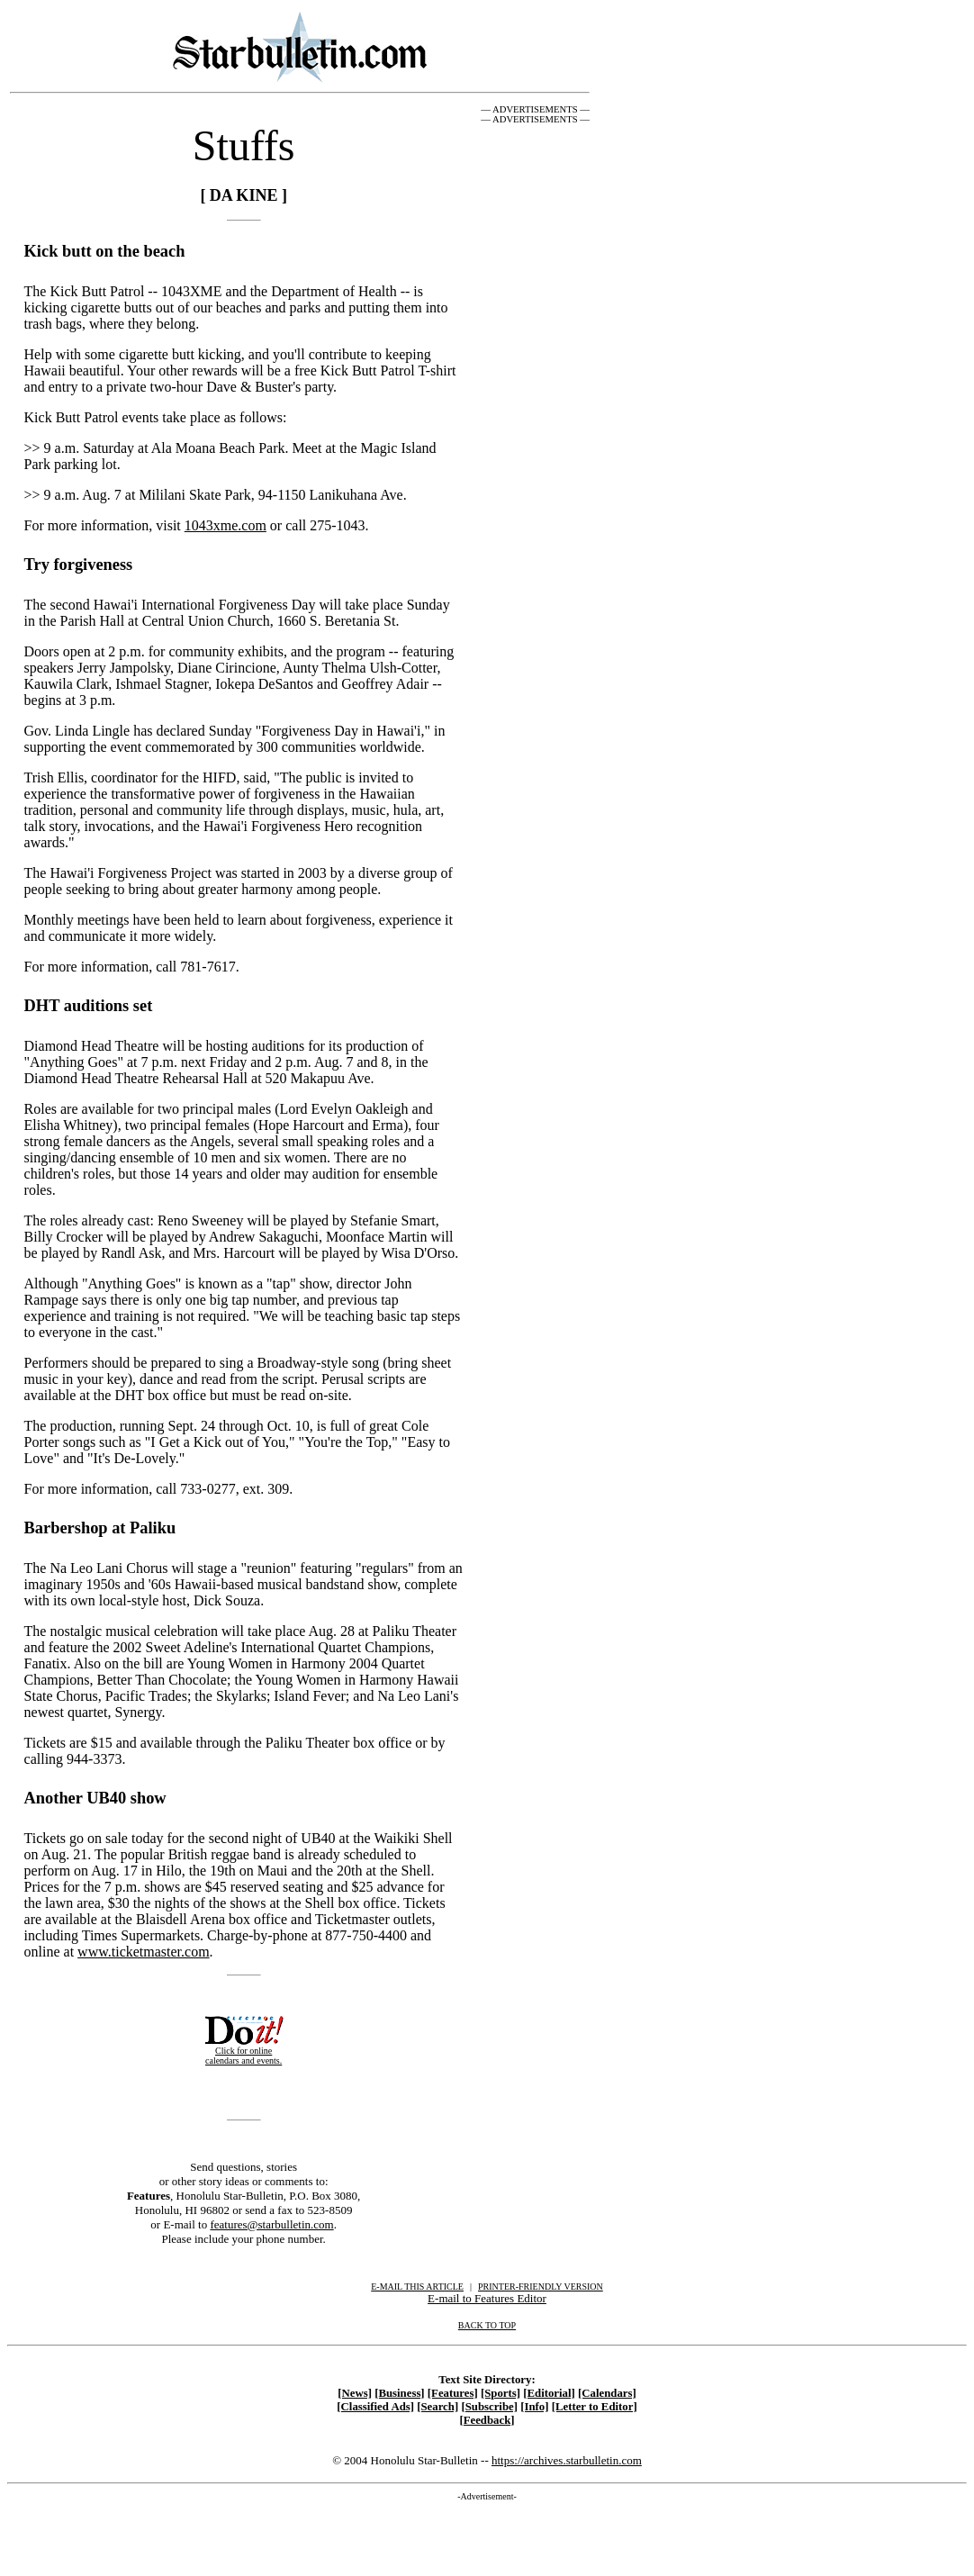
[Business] (399, 2393)
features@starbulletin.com (271, 2224)
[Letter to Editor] (594, 2406)
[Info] (534, 2406)
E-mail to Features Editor (487, 2298)
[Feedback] (486, 2420)
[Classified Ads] (375, 2406)
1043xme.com (225, 525)
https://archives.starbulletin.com (567, 2460)
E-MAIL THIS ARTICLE (417, 2286)
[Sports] (500, 2393)
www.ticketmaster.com (143, 1951)
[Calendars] (607, 2393)
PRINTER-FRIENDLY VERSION (540, 2286)
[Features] (453, 2393)
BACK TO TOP (487, 2325)
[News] (355, 2393)
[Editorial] (549, 2393)
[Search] (437, 2406)
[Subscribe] (489, 2406)
